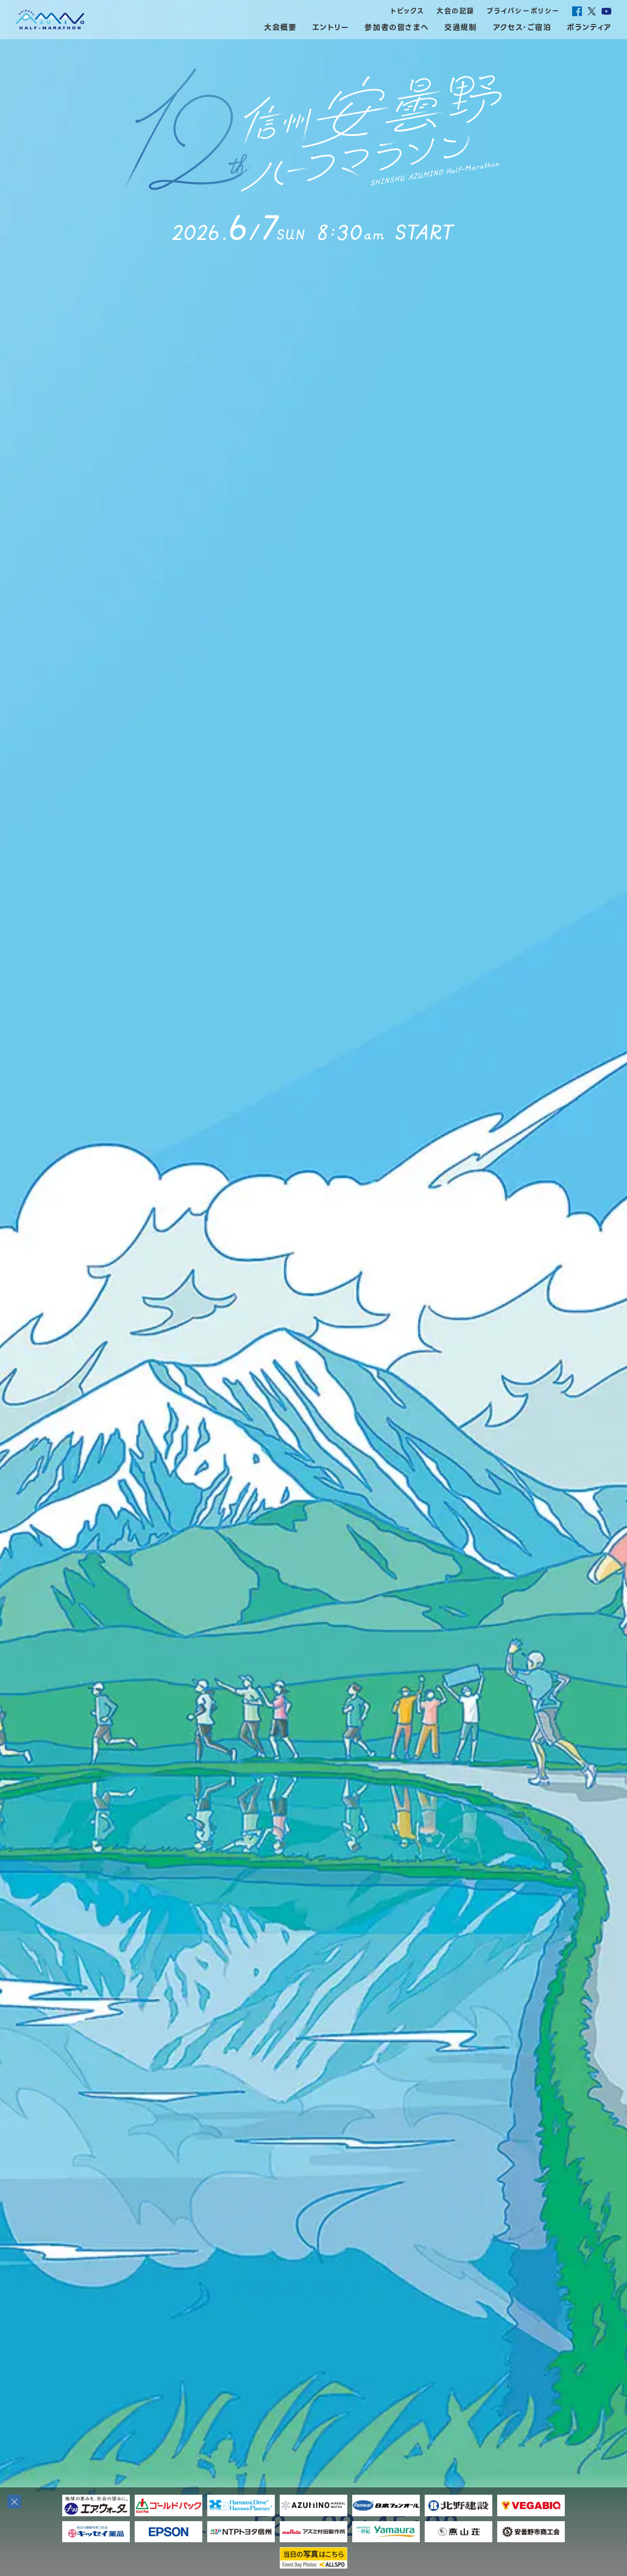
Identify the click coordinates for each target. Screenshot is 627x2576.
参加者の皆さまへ (396, 27)
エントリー (330, 27)
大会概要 (280, 27)
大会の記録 (455, 10)
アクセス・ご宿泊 (522, 27)
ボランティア (589, 27)
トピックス (407, 10)
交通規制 (460, 27)
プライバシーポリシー (523, 10)
